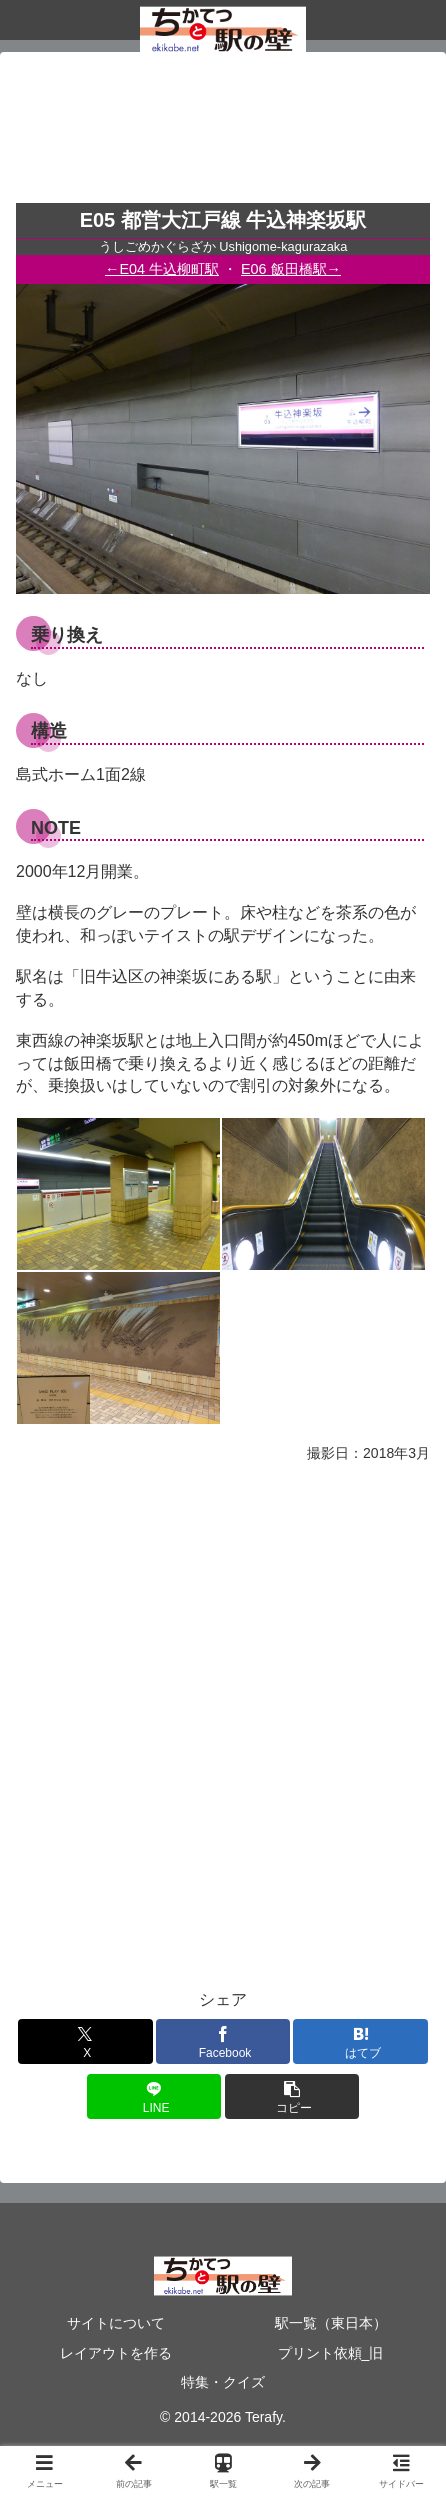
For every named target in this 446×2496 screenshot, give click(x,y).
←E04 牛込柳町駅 (162, 269)
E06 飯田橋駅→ (291, 269)
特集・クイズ (223, 2382)
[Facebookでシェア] (223, 2041)
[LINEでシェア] (154, 2096)
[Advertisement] (223, 134)
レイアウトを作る (116, 2353)
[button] (292, 2096)
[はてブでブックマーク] (360, 2041)
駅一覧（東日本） (331, 2323)
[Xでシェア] (85, 2041)
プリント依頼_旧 (331, 2353)
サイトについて (116, 2323)
